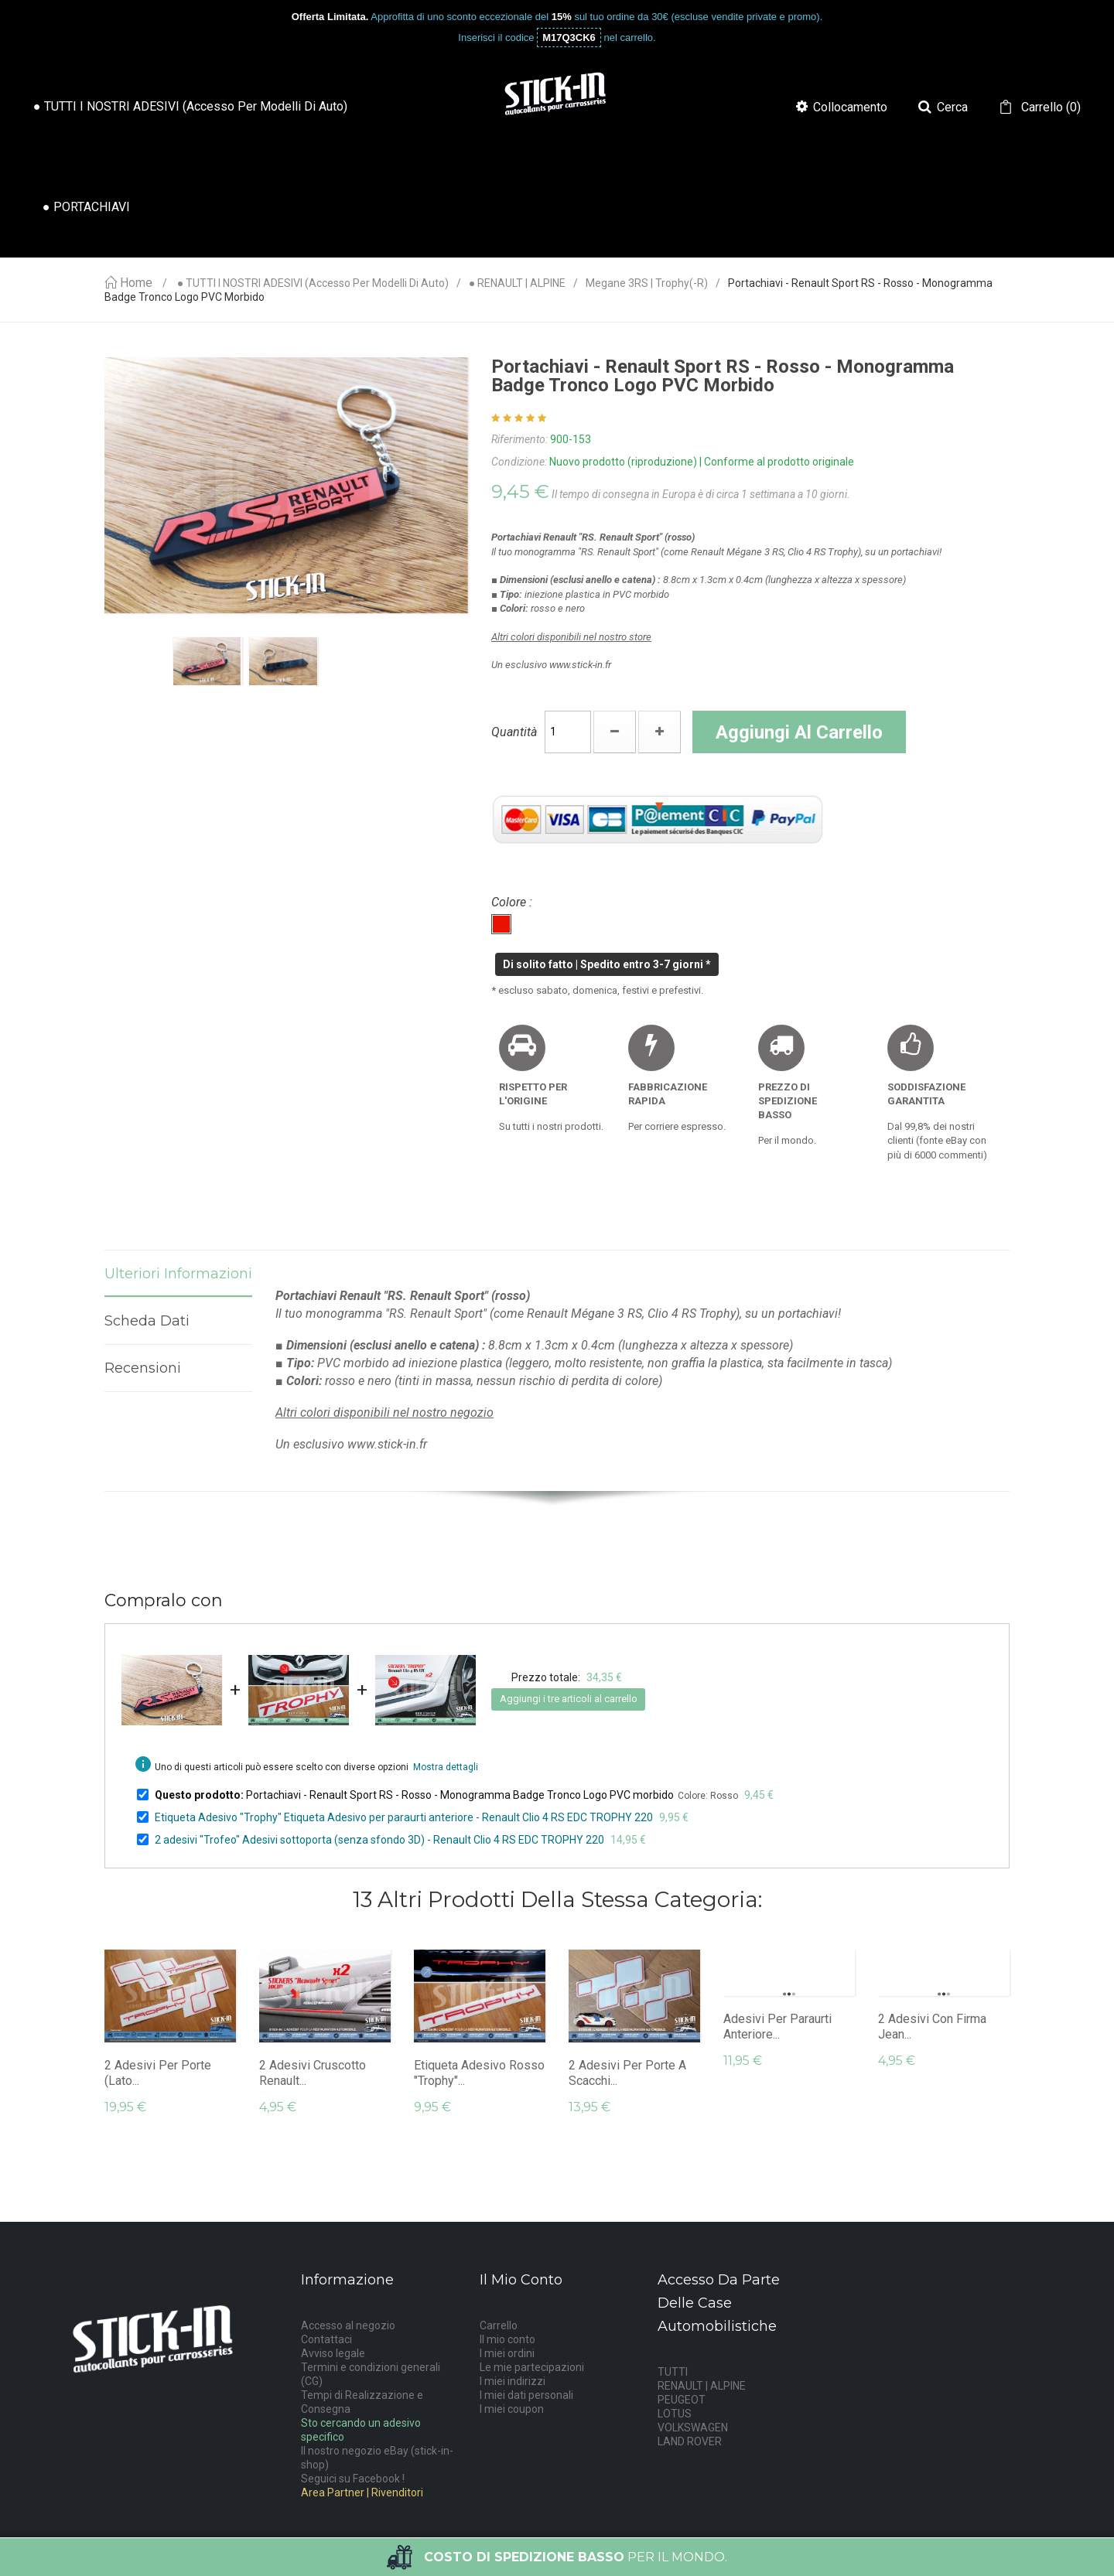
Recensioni (142, 1368)
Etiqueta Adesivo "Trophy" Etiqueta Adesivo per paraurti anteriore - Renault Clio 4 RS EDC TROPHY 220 (404, 1817)
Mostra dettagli (445, 1767)
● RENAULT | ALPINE (517, 283)
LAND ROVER (690, 2441)
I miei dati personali (526, 2395)
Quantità (514, 732)
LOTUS (675, 2413)
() (1049, 107)
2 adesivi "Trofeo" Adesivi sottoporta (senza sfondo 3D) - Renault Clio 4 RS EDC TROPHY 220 (379, 1840)
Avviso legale (333, 2353)
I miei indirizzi (512, 2381)
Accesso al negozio (348, 2325)
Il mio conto (507, 2339)
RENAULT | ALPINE (702, 2386)
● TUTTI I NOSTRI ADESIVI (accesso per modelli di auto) (313, 283)
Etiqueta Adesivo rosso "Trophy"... (479, 2073)
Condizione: (519, 461)
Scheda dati (147, 1320)
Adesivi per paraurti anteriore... (777, 2026)
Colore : (513, 902)
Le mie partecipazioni (532, 2367)
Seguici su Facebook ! (353, 2478)
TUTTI (673, 2372)
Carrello (499, 2325)
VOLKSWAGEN (693, 2427)
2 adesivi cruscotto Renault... (312, 2073)
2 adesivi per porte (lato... (157, 2073)
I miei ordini (507, 2353)
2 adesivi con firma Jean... (932, 2026)
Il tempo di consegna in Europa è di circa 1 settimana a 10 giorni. (701, 494)
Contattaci (326, 2339)
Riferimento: (519, 439)
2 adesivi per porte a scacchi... (627, 2073)
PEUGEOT (682, 2399)
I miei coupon (512, 2409)
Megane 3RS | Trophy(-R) (647, 283)
